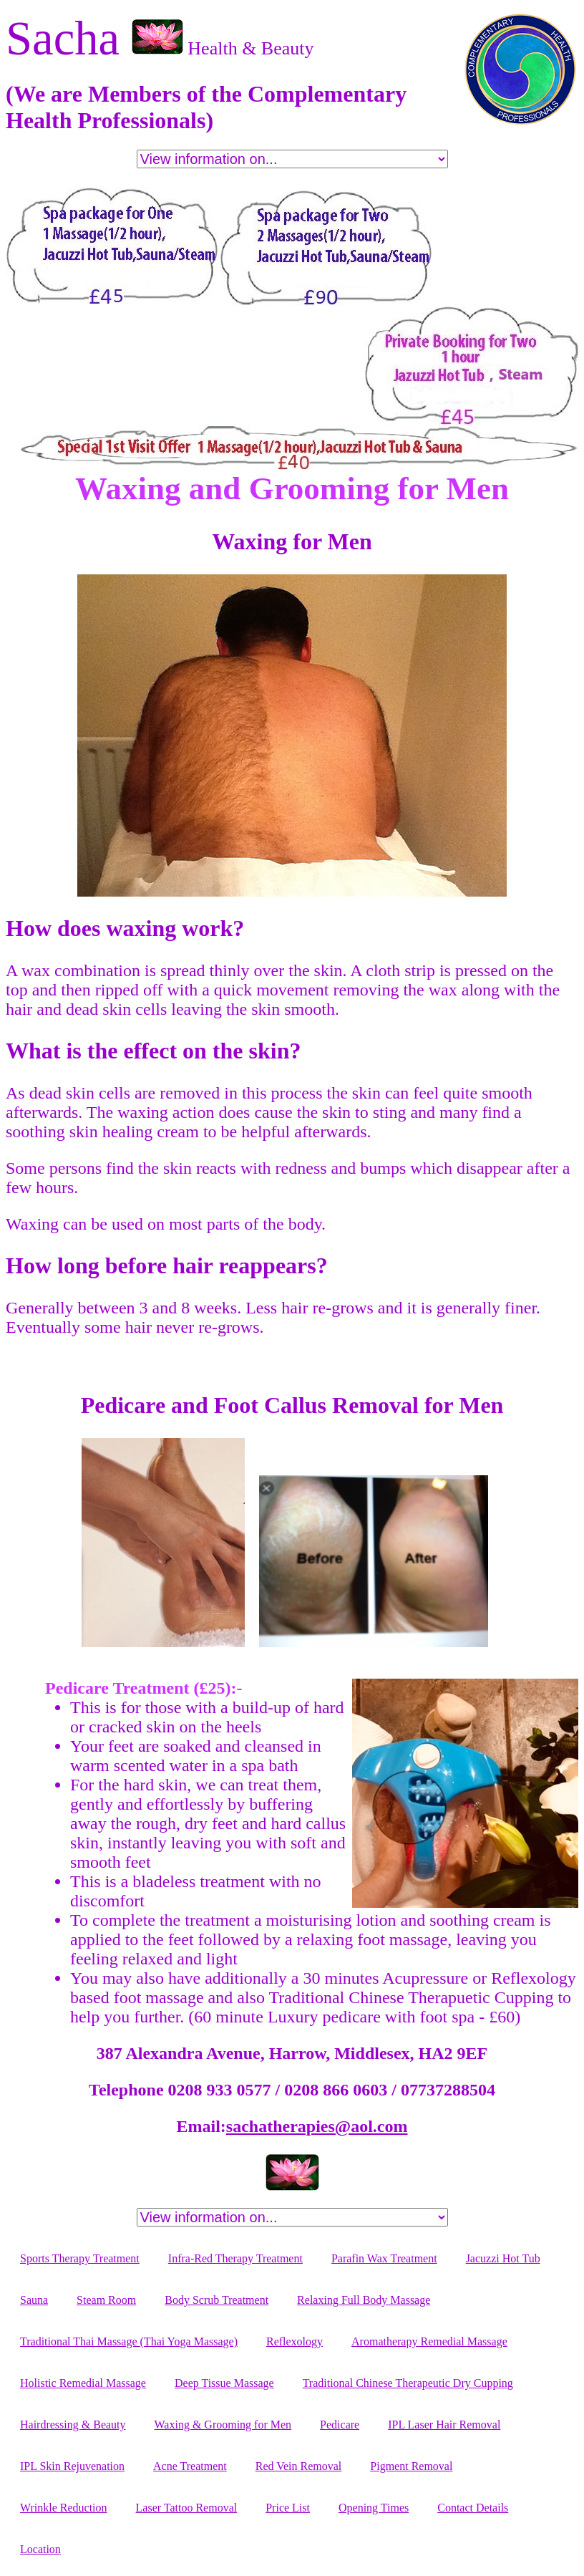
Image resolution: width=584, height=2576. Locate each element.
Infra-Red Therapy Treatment (235, 2258)
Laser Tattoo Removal (187, 2508)
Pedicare (339, 2424)
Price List (288, 2508)
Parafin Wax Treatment (384, 2258)
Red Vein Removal (299, 2466)
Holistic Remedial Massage (83, 2383)
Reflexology (294, 2341)
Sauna (34, 2300)
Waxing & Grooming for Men (223, 2424)
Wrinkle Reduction (63, 2508)
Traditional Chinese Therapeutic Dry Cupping (408, 2383)
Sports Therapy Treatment (80, 2258)
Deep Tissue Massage (224, 2383)
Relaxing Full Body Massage (363, 2300)
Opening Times (374, 2508)
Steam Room (106, 2300)
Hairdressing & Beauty (73, 2424)
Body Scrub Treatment (216, 2300)
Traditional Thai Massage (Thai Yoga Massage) (129, 2341)
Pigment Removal (411, 2466)
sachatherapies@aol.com (317, 2126)
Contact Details (472, 2508)
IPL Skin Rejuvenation (72, 2466)
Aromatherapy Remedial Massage (429, 2341)
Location (40, 2549)
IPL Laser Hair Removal (444, 2424)
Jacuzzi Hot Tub (503, 2258)
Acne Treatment (190, 2466)
